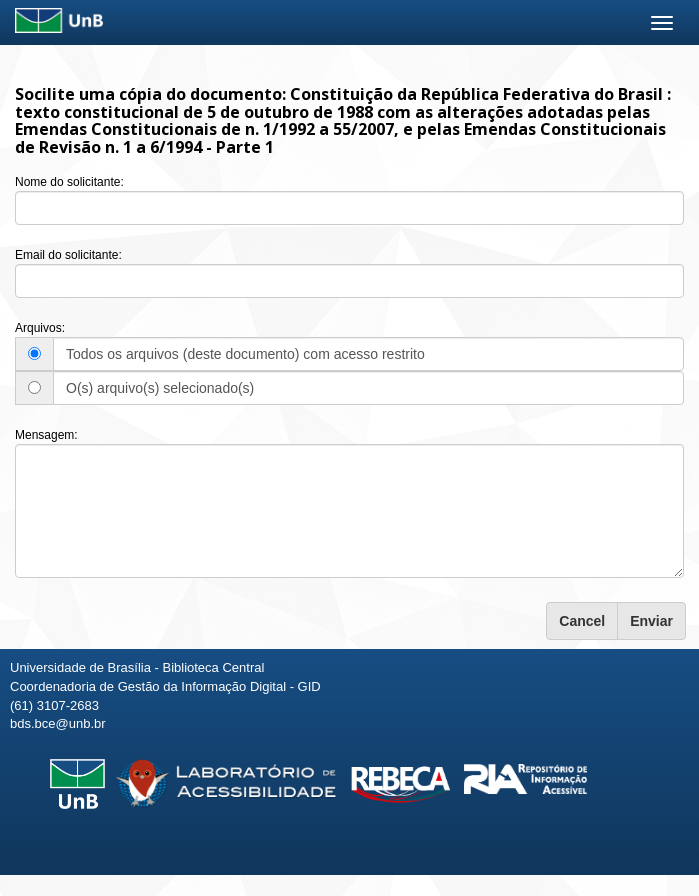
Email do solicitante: (68, 255)
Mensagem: (46, 435)
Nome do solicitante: (69, 182)
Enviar (651, 621)
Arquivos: (40, 328)
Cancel (582, 621)
